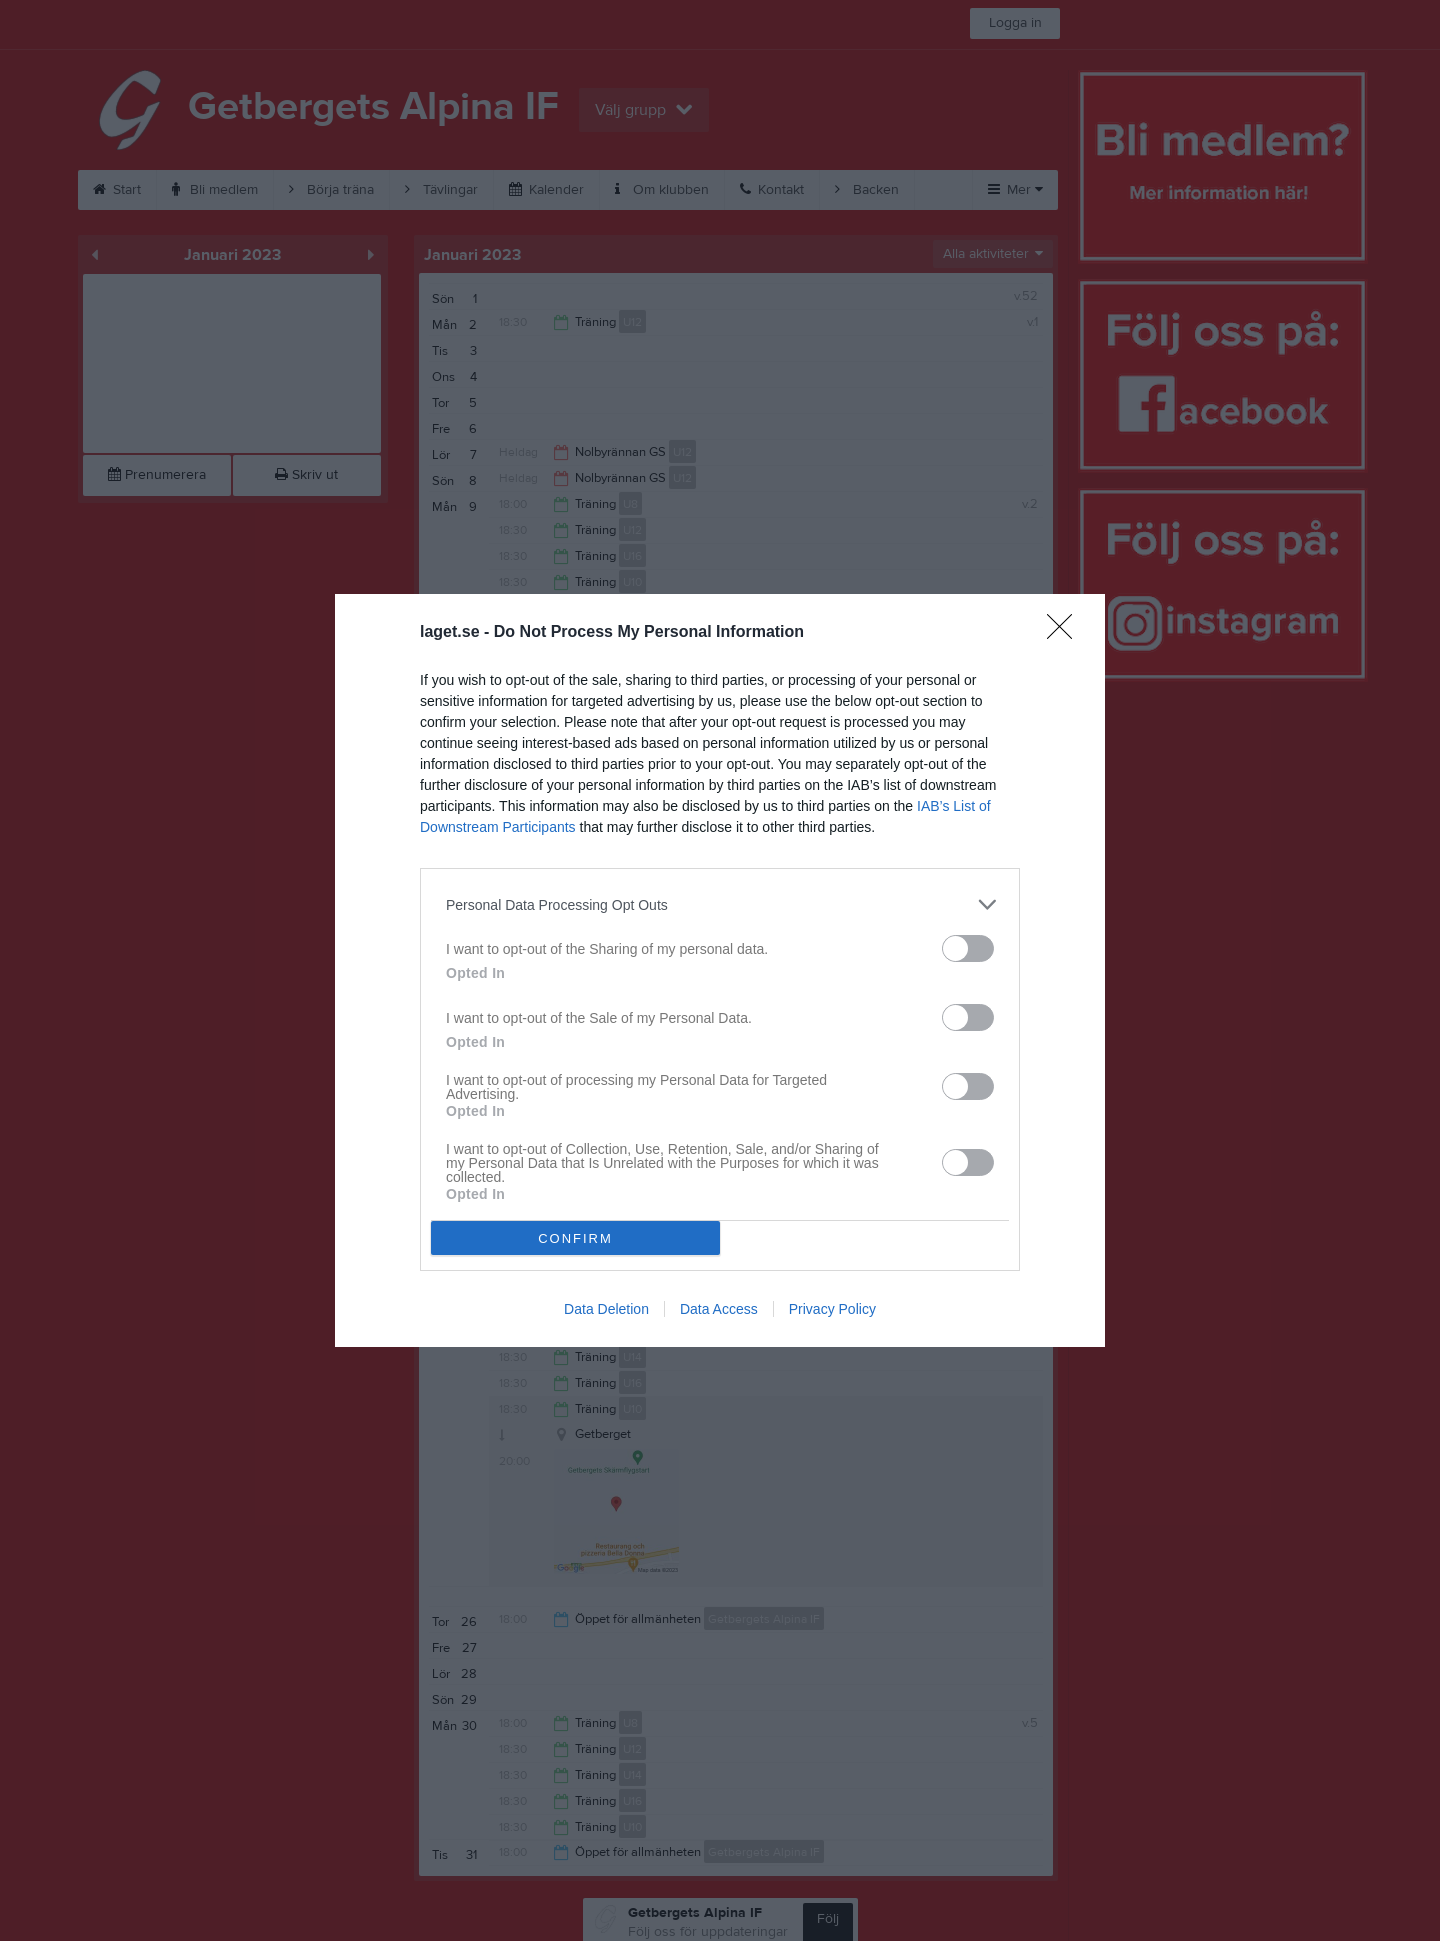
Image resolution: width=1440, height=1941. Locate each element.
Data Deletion (606, 1309)
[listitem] (720, 904)
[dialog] (720, 970)
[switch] (968, 948)
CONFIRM (575, 1238)
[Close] (1066, 633)
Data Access (719, 1309)
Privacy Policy (832, 1309)
